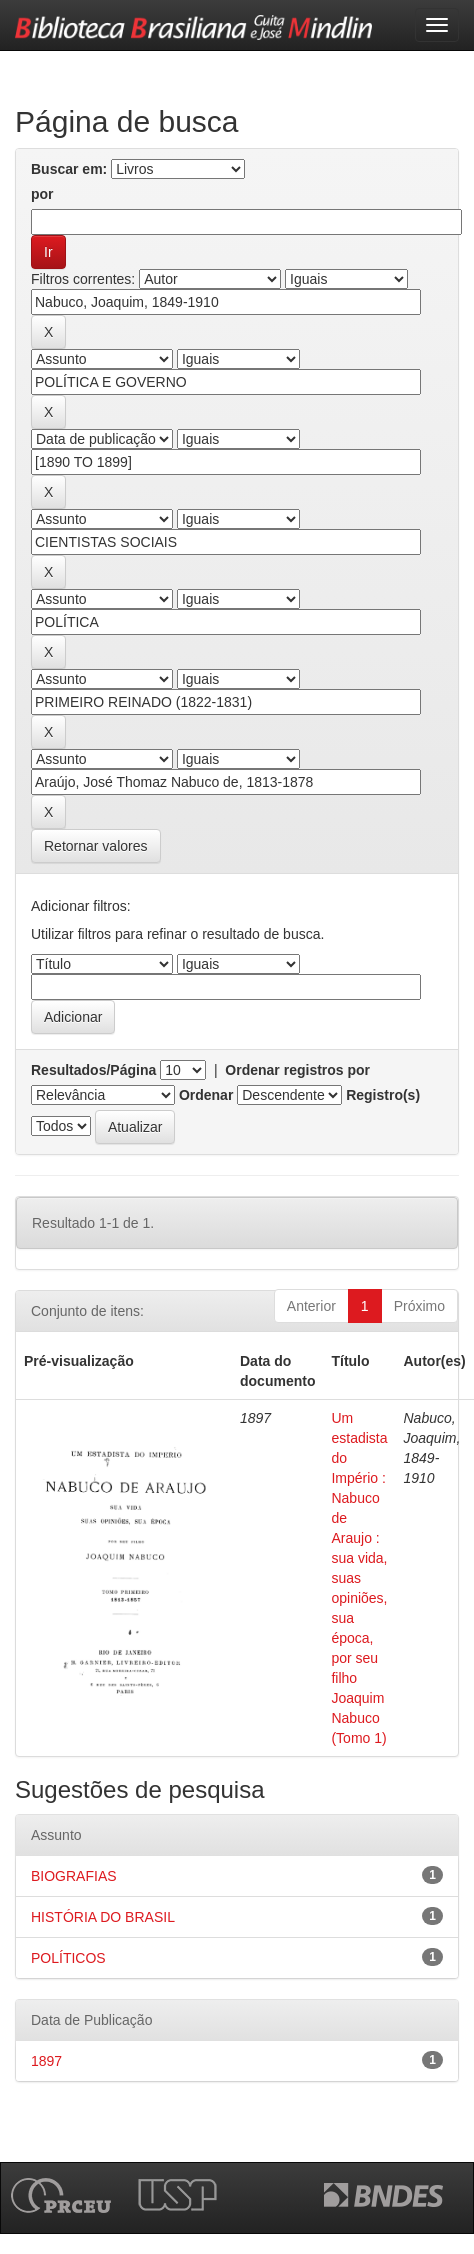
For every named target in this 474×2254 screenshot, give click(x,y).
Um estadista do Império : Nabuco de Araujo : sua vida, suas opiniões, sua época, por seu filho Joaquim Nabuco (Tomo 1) (359, 1578)
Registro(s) (383, 1095)
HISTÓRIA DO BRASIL (103, 1917)
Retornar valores (96, 846)
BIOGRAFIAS (74, 1876)
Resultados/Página (93, 1070)
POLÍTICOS (68, 1958)
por (42, 194)
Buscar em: (69, 169)
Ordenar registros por (297, 1070)
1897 (46, 2061)
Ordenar (206, 1095)
